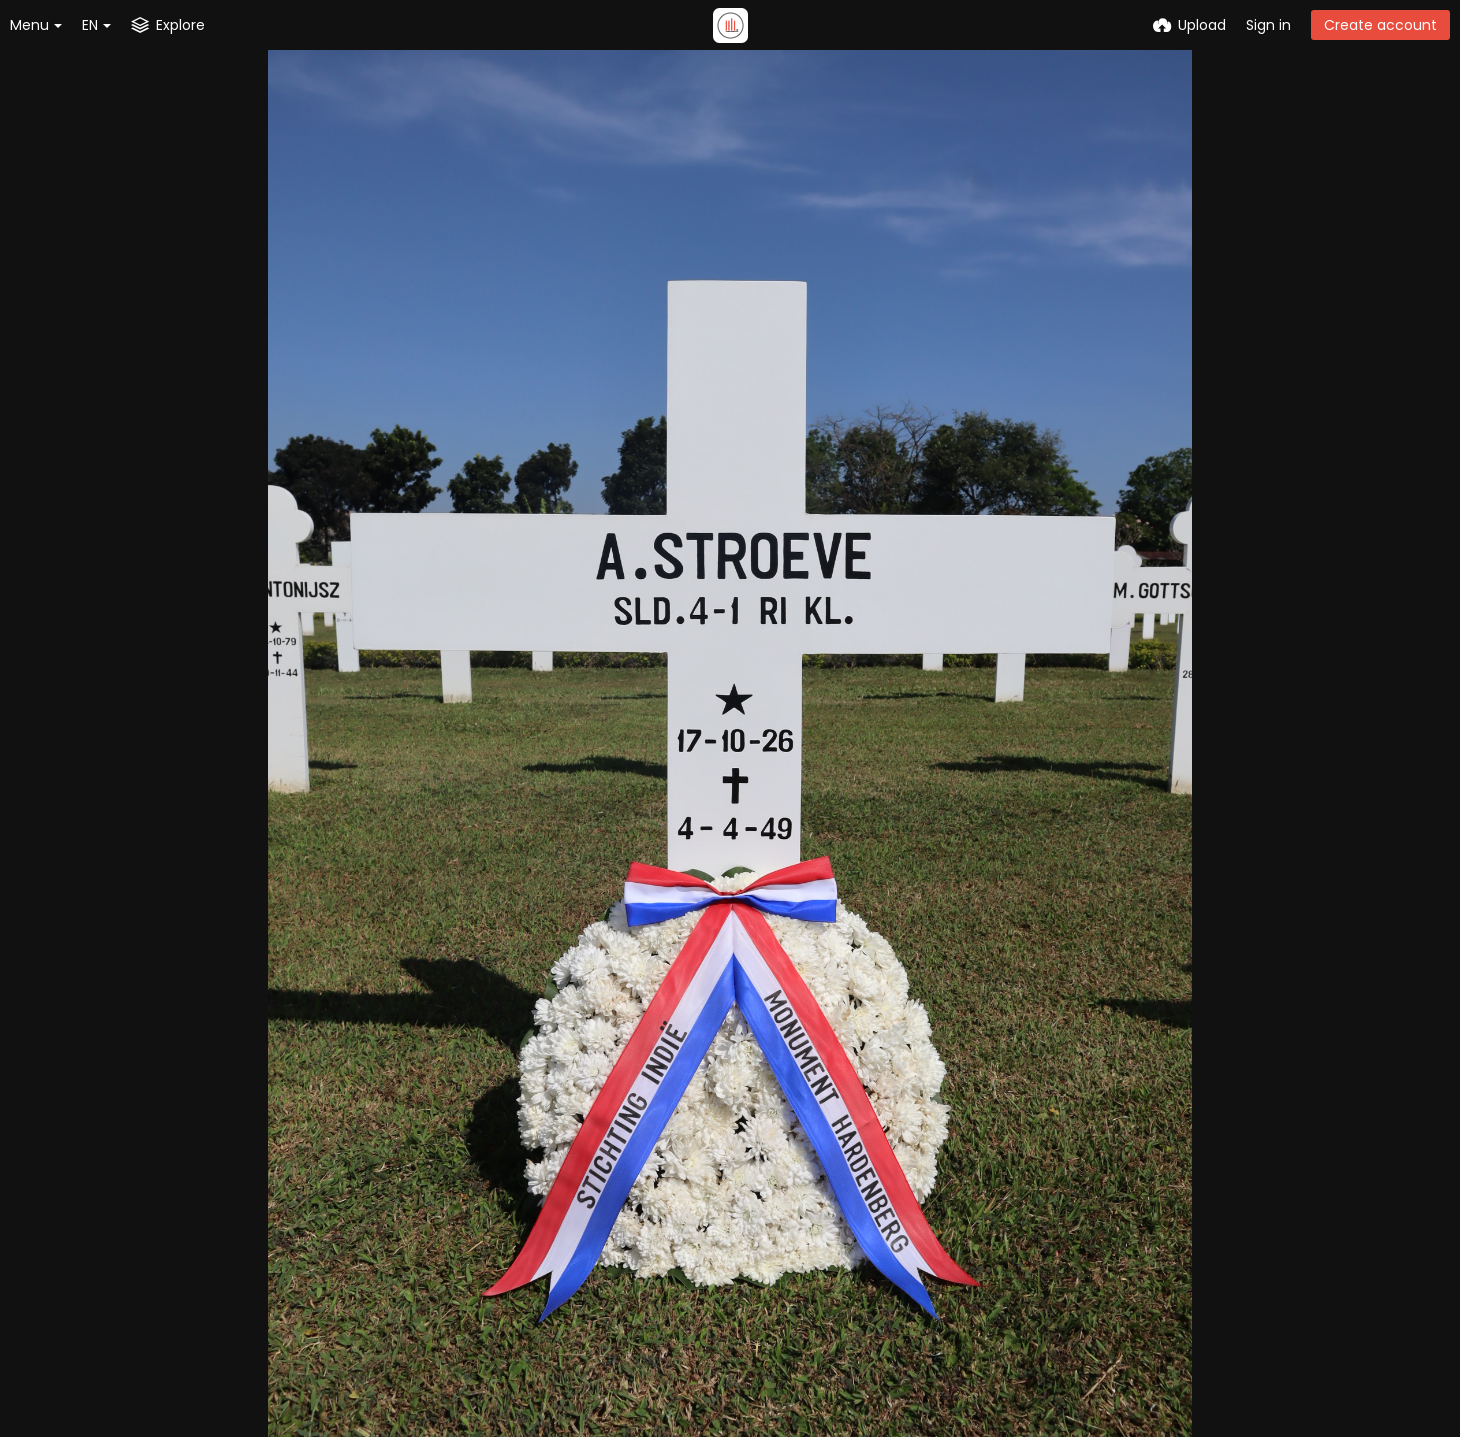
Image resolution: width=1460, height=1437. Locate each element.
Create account (1380, 25)
